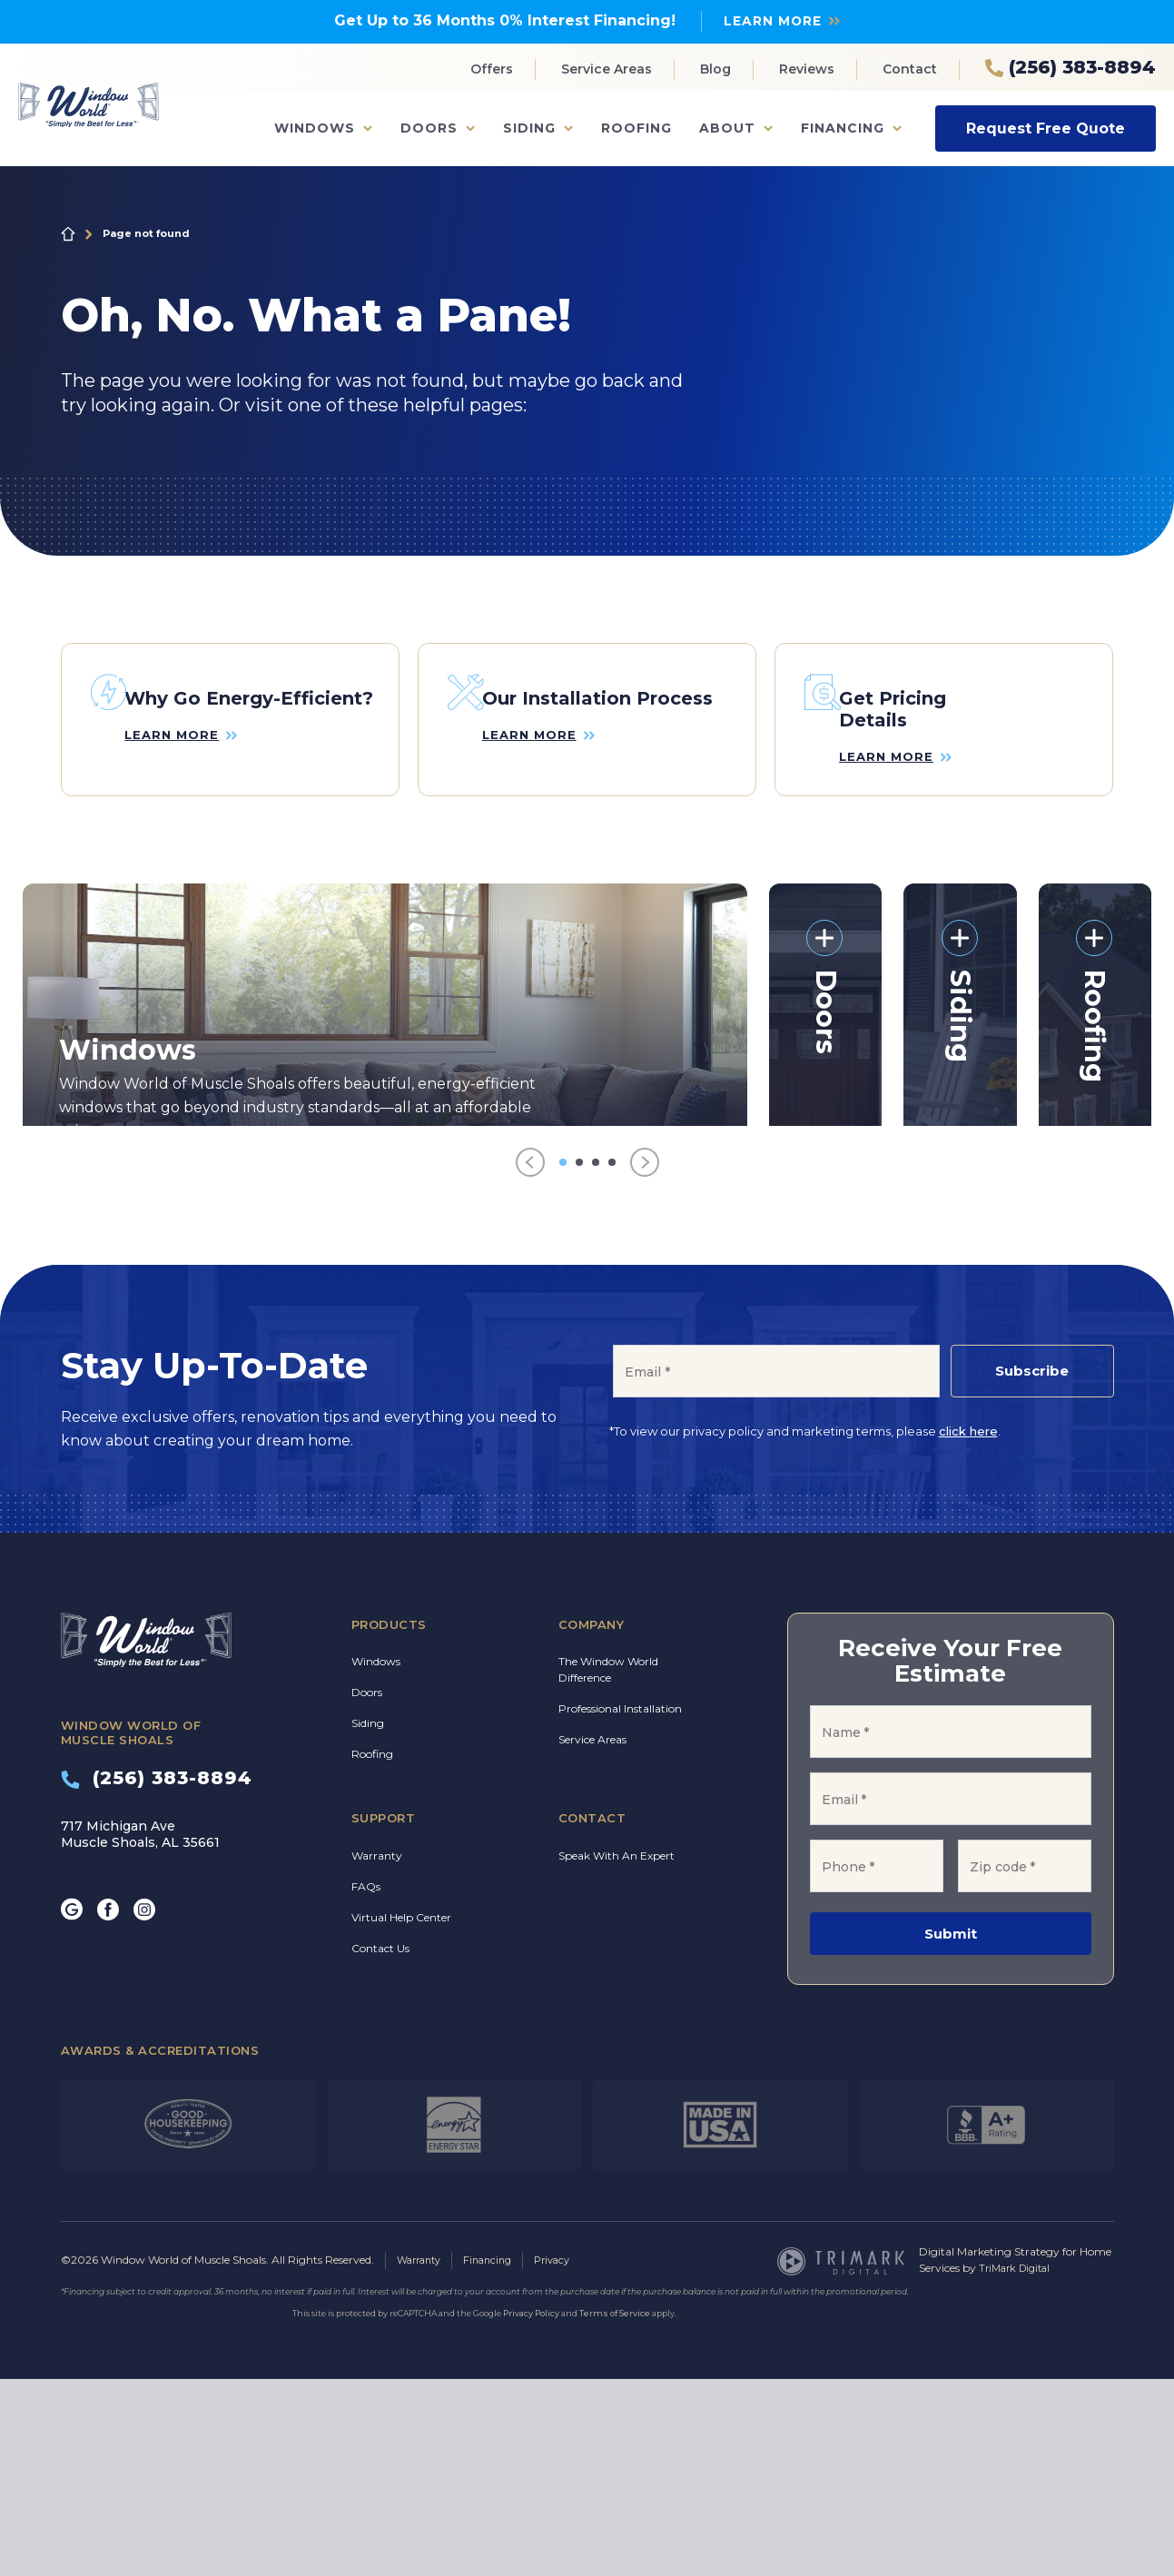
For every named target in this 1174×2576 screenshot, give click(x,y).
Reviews (806, 69)
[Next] (644, 1361)
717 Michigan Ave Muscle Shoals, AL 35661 (140, 2032)
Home (68, 233)
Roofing (636, 128)
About (727, 128)
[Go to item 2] (579, 1360)
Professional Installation (620, 1906)
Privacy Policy (531, 2510)
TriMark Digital (1018, 2465)
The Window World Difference (608, 1867)
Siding (529, 128)
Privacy (566, 2457)
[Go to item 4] (612, 1360)
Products (389, 1822)
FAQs (365, 2084)
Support (383, 2015)
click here (968, 1629)
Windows (314, 128)
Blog (715, 69)
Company (591, 1822)
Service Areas (606, 69)
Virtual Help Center (401, 2115)
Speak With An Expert (616, 2053)
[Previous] (530, 1361)
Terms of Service (614, 2510)
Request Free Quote (1045, 127)
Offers (491, 69)
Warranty (376, 2053)
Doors (429, 128)
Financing (842, 128)
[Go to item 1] (563, 1360)
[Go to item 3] (595, 1360)
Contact (910, 69)
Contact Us (380, 2146)
